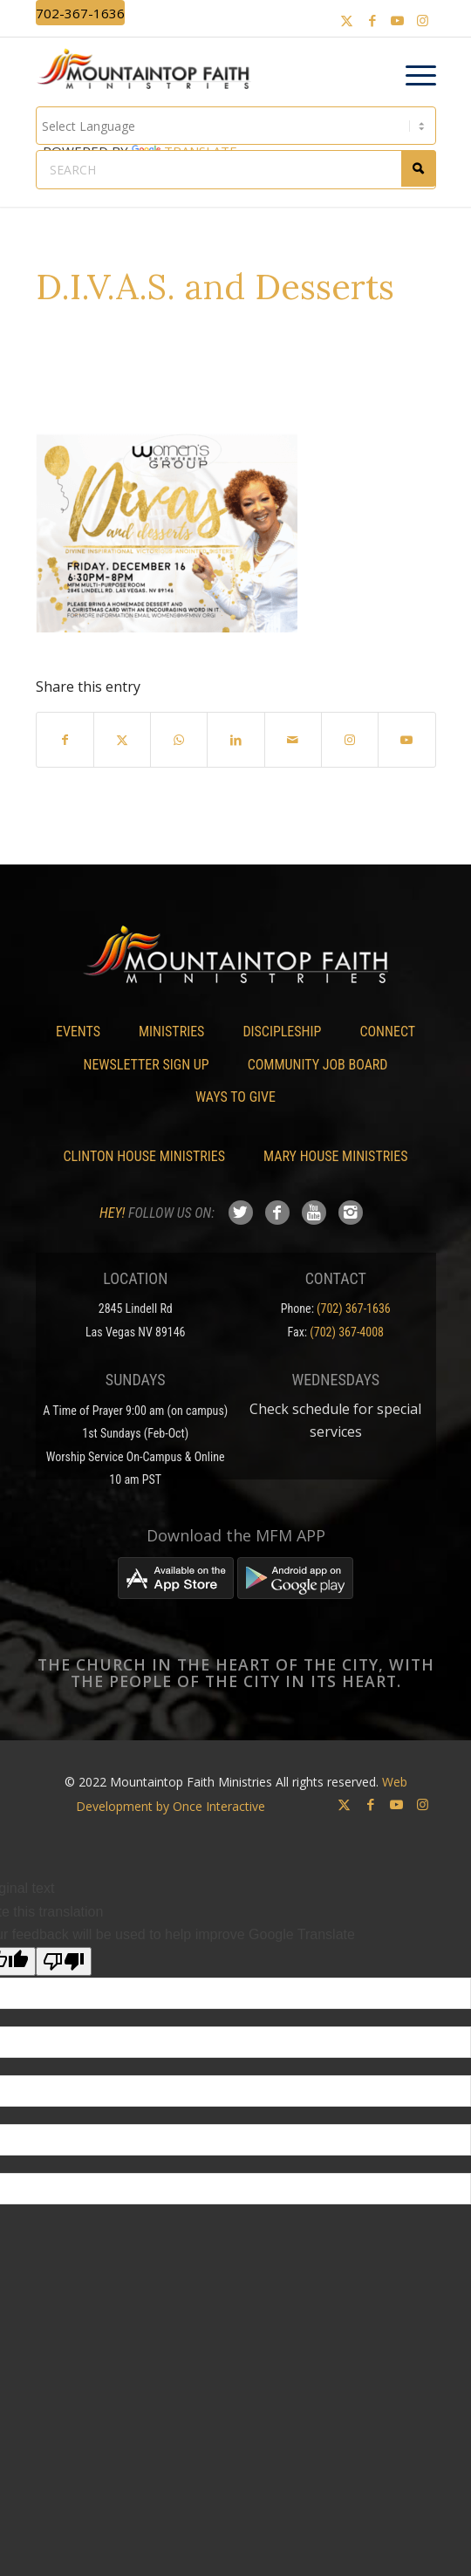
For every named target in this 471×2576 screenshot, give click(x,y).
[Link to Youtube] (398, 20)
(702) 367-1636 (354, 1308)
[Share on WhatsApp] (179, 740)
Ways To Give (235, 1097)
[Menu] (412, 76)
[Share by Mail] (293, 740)
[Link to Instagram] (423, 20)
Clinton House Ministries (145, 1156)
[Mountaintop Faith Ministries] (149, 71)
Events (78, 1031)
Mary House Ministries (335, 1156)
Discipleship (281, 1031)
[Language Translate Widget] (236, 125)
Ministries (171, 1031)
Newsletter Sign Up (145, 1064)
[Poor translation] (64, 1961)
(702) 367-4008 (347, 1332)
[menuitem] (412, 76)
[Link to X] (347, 20)
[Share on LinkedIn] (235, 740)
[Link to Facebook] (372, 20)
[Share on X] (122, 740)
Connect (387, 1031)
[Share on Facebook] (65, 740)
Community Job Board (318, 1064)
